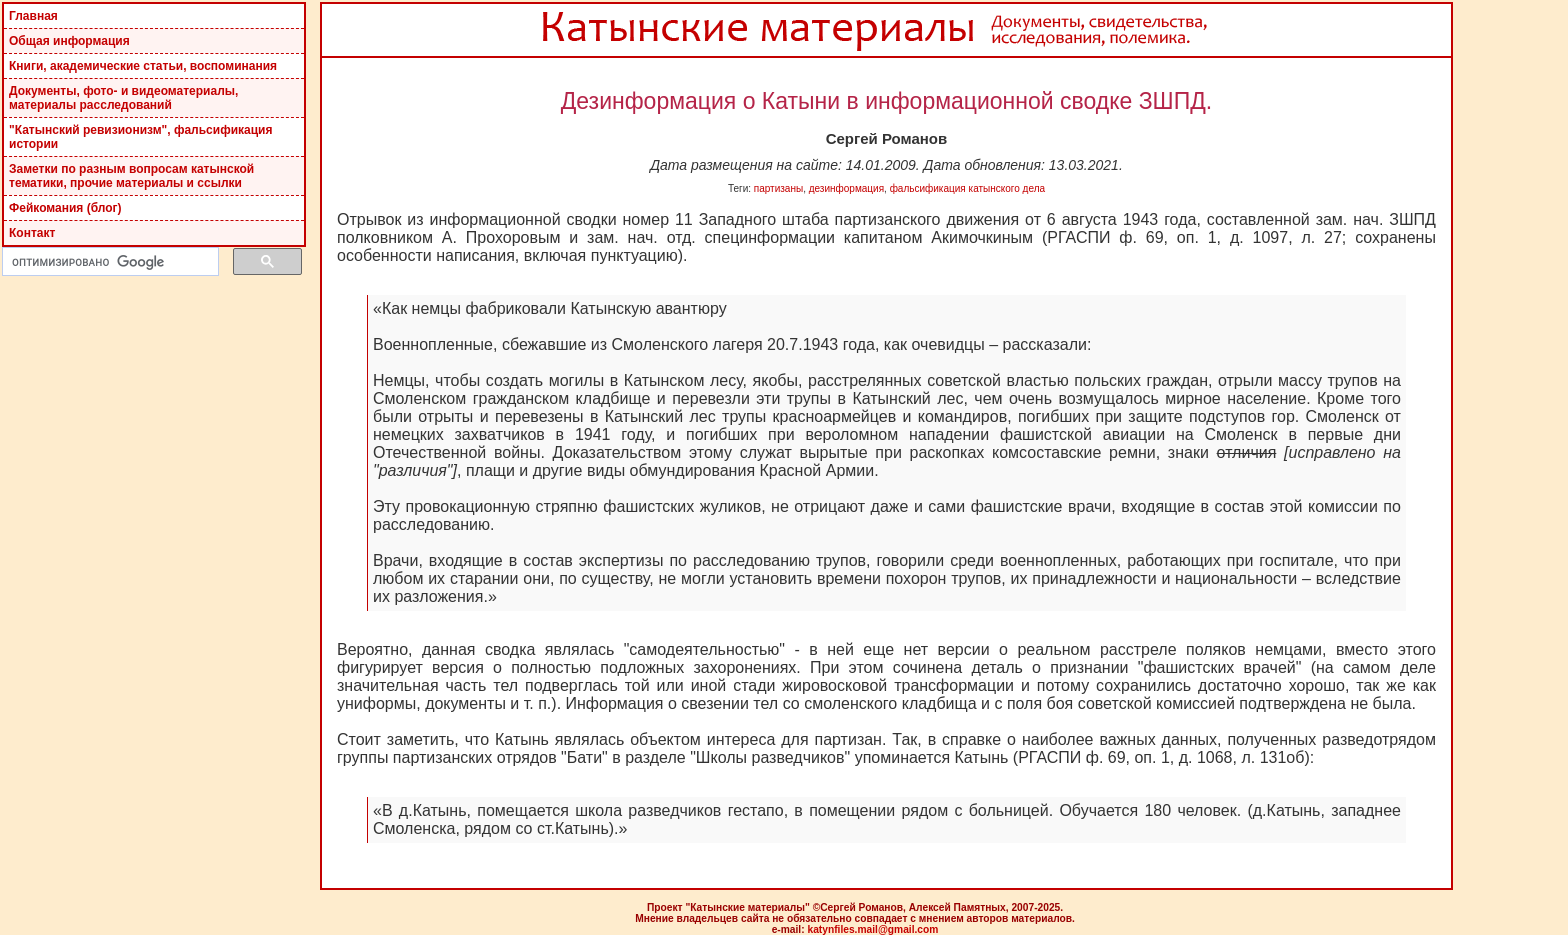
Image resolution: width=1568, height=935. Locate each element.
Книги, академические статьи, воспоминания (143, 66)
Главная (33, 16)
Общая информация (69, 41)
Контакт (32, 233)
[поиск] (108, 262)
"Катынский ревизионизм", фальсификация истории (140, 137)
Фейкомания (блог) (65, 208)
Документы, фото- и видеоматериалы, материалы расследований (123, 98)
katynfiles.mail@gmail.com (872, 929)
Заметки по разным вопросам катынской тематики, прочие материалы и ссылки (131, 176)
